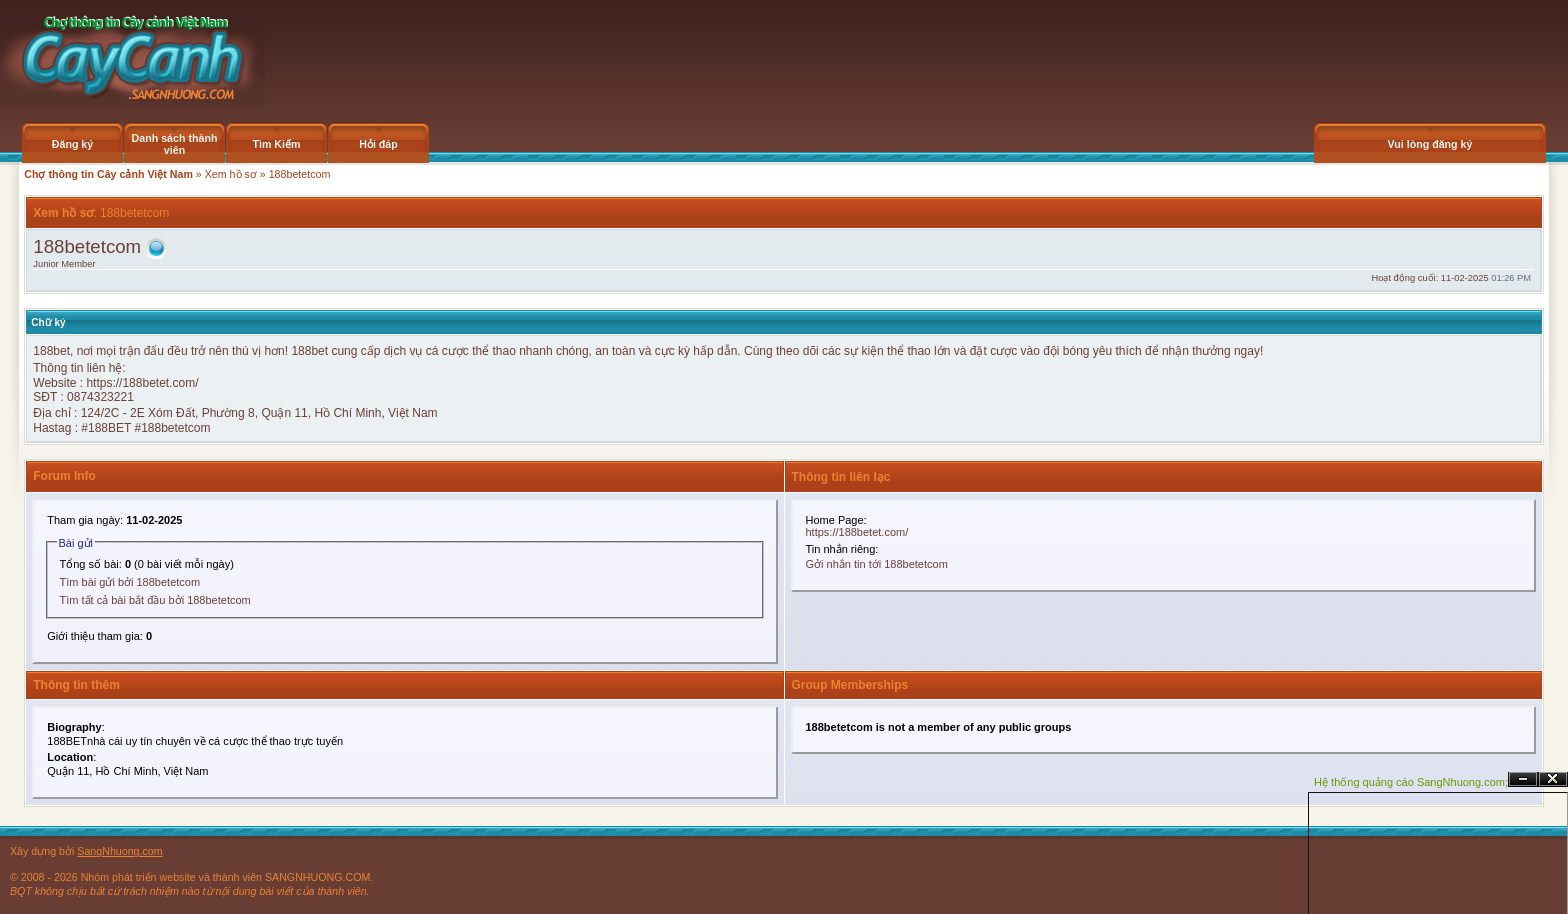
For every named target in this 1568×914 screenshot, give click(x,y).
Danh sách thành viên (175, 144)
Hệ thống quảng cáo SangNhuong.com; (1411, 782)
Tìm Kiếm (276, 144)
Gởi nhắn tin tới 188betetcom (877, 564)
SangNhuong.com (119, 851)
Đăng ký (72, 144)
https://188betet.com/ (142, 383)
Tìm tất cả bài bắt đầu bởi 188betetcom (155, 600)
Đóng (1553, 779)
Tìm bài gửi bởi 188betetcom (130, 582)
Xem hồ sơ (231, 174)
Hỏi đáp (378, 144)
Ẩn (1523, 779)
